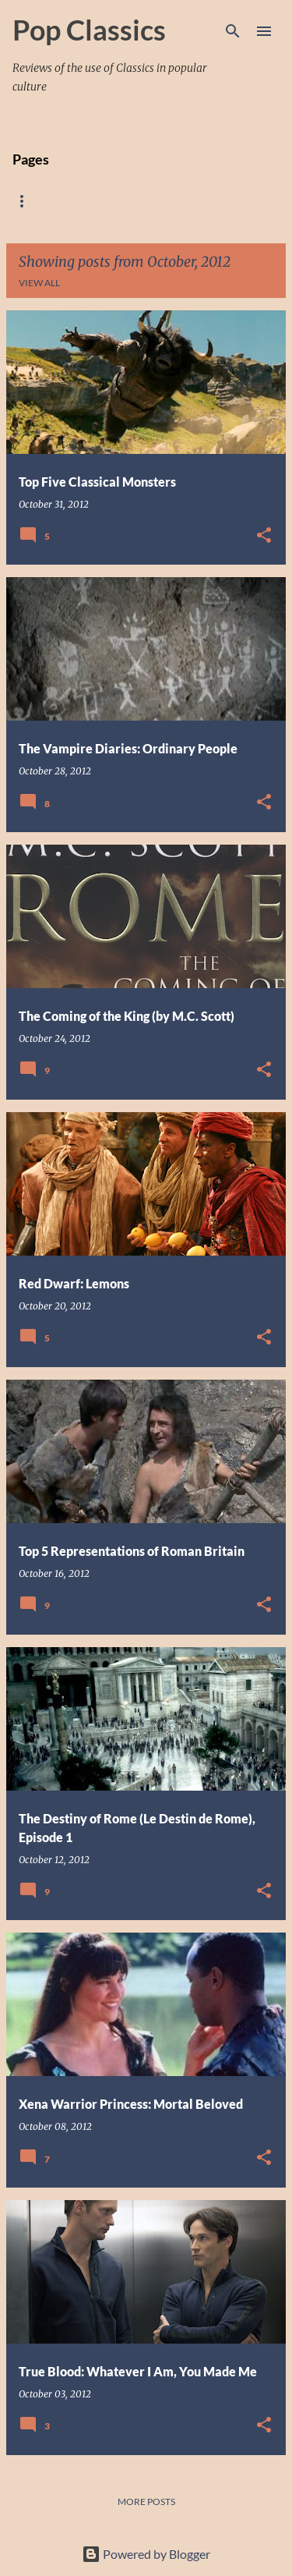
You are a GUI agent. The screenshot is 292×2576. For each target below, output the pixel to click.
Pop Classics (89, 29)
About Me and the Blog (135, 201)
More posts (146, 2501)
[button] (264, 536)
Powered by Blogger (146, 2553)
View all (39, 283)
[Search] (232, 31)
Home (26, 201)
